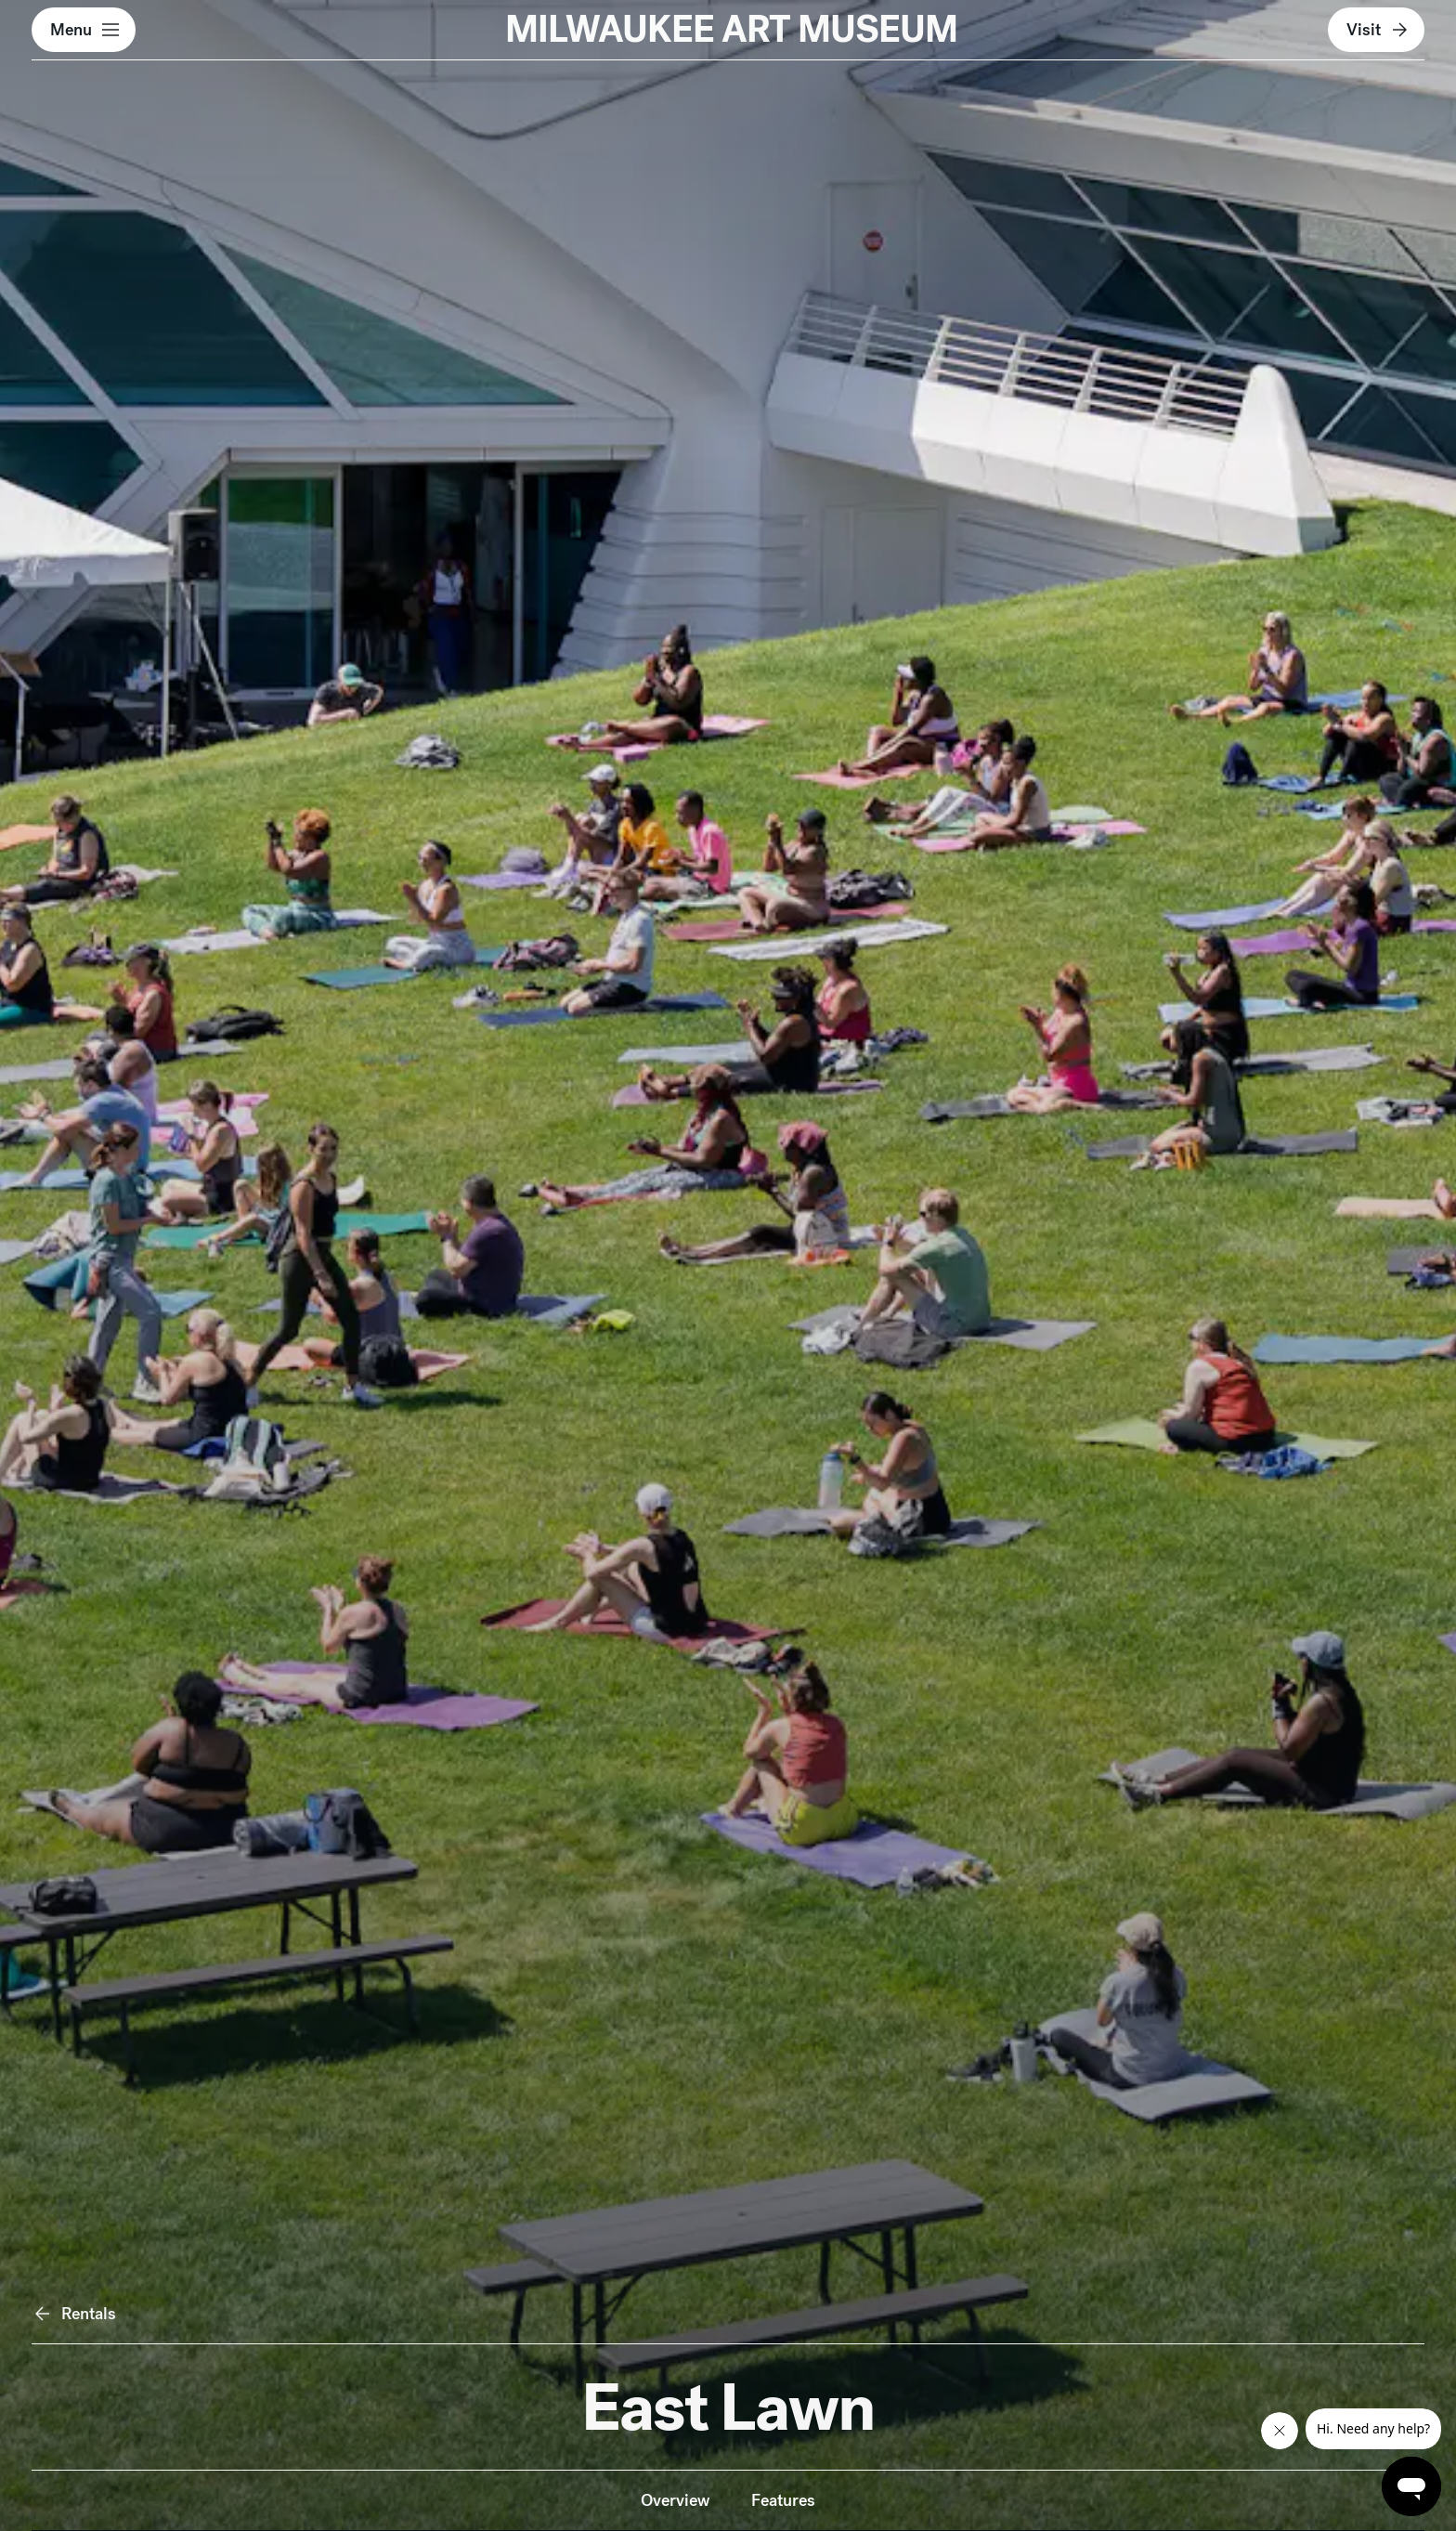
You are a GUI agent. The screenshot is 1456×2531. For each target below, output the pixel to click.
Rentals (74, 2314)
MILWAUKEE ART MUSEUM (731, 29)
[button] (84, 29)
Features (783, 2500)
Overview (675, 2500)
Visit (1378, 30)
